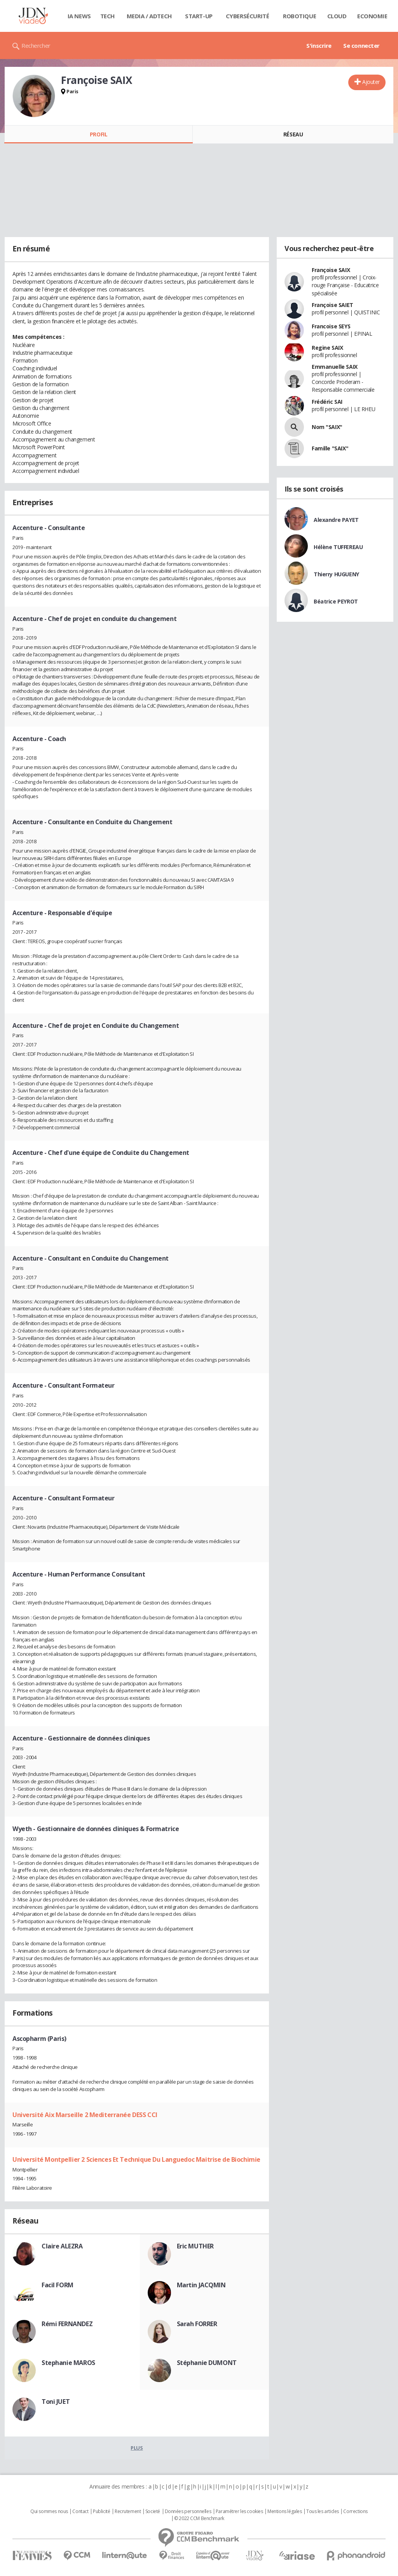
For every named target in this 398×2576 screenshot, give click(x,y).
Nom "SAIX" (327, 427)
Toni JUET (56, 2401)
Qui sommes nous (49, 2511)
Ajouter (371, 81)
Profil (98, 134)
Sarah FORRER (197, 2324)
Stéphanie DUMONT (207, 2362)
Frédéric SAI (327, 401)
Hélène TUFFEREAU (338, 547)
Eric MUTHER (195, 2246)
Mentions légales (284, 2511)
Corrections (355, 2511)
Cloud (337, 16)
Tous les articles (322, 2511)
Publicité (101, 2511)
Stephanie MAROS (68, 2362)
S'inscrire (319, 45)
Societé (152, 2511)
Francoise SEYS (331, 326)
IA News (79, 16)
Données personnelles (188, 2511)
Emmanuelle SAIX (335, 366)
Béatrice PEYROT (336, 601)
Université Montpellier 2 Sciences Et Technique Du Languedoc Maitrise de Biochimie (136, 2159)
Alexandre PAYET (336, 519)
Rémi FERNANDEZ (67, 2324)
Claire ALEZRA (62, 2246)
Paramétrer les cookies (239, 2511)
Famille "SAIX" (330, 448)
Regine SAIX (327, 347)
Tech (107, 16)
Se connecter (361, 45)
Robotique (299, 16)
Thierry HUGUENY (336, 574)
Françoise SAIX (331, 270)
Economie (372, 16)
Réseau (293, 134)
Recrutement (128, 2511)
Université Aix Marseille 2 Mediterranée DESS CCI (84, 2114)
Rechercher (36, 45)
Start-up (199, 16)
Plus (137, 2447)
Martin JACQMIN (201, 2285)
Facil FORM (57, 2285)
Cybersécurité (247, 16)
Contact (80, 2511)
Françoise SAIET (332, 305)
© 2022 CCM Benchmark (199, 2518)
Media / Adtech (149, 16)
